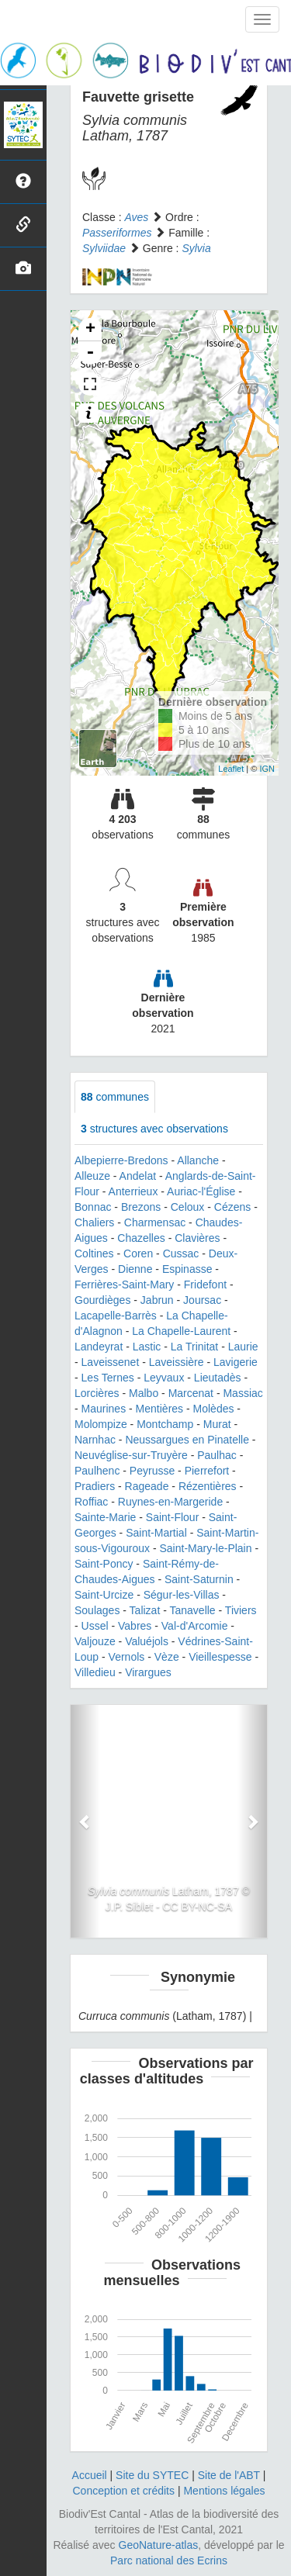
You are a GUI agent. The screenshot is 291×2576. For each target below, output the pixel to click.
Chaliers (94, 1222)
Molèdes (213, 1408)
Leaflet (231, 768)
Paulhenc (97, 1470)
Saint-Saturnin (199, 1579)
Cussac (181, 1253)
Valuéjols (146, 1641)
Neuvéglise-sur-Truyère (131, 1455)
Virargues (148, 1672)
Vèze (166, 1657)
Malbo (143, 1393)
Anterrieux (133, 1191)
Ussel (95, 1626)
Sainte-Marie (105, 1517)
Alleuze (92, 1176)
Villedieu (95, 1672)
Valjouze (95, 1641)
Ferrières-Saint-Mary (124, 1284)
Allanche (198, 1160)
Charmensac (154, 1222)
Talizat (145, 1610)
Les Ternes (107, 1377)
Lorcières (97, 1393)
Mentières (159, 1408)
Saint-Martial (156, 1533)
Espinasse (187, 1269)
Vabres (134, 1626)
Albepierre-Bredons (121, 1160)
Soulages (97, 1610)
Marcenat (190, 1393)
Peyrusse (152, 1470)
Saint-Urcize (103, 1595)
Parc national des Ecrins (168, 2560)
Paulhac (217, 1455)
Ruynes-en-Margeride (170, 1501)
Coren (138, 1253)
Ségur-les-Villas (182, 1595)
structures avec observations (154, 1128)
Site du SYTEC (152, 2475)
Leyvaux (164, 1377)
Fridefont (205, 1284)
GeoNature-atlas (159, 2545)
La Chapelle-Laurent (181, 1331)
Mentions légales (224, 2490)
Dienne (135, 1269)
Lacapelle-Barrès (115, 1315)
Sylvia (196, 248)
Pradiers (94, 1486)
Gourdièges (102, 1300)
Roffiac (91, 1501)
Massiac (242, 1393)
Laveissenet (110, 1362)
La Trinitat (194, 1346)
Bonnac (92, 1207)
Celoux (188, 1207)
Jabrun (157, 1300)
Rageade (147, 1486)
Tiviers (241, 1610)
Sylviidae (104, 248)
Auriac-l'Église (201, 1191)
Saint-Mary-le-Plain (205, 1548)
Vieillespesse (220, 1657)
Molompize (100, 1424)
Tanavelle (192, 1610)
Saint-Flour (172, 1517)
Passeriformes (116, 232)
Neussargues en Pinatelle (187, 1439)
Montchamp (165, 1424)
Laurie (243, 1346)
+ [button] (90, 329)
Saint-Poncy (103, 1564)
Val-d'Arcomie (194, 1626)
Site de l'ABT (229, 2475)
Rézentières (207, 1486)
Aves (136, 217)
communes (115, 1097)
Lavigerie (235, 1362)
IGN (267, 768)
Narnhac (95, 1439)
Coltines (94, 1253)
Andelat (138, 1176)
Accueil (89, 2475)
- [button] (90, 353)
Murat (217, 1424)
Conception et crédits (123, 2490)
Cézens (232, 1207)
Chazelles (141, 1238)
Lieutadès (217, 1377)
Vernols (127, 1657)
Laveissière (176, 1362)
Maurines (103, 1408)
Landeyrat (98, 1346)
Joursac (202, 1300)
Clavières (197, 1238)
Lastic (147, 1346)
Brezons (141, 1207)
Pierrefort (207, 1470)
